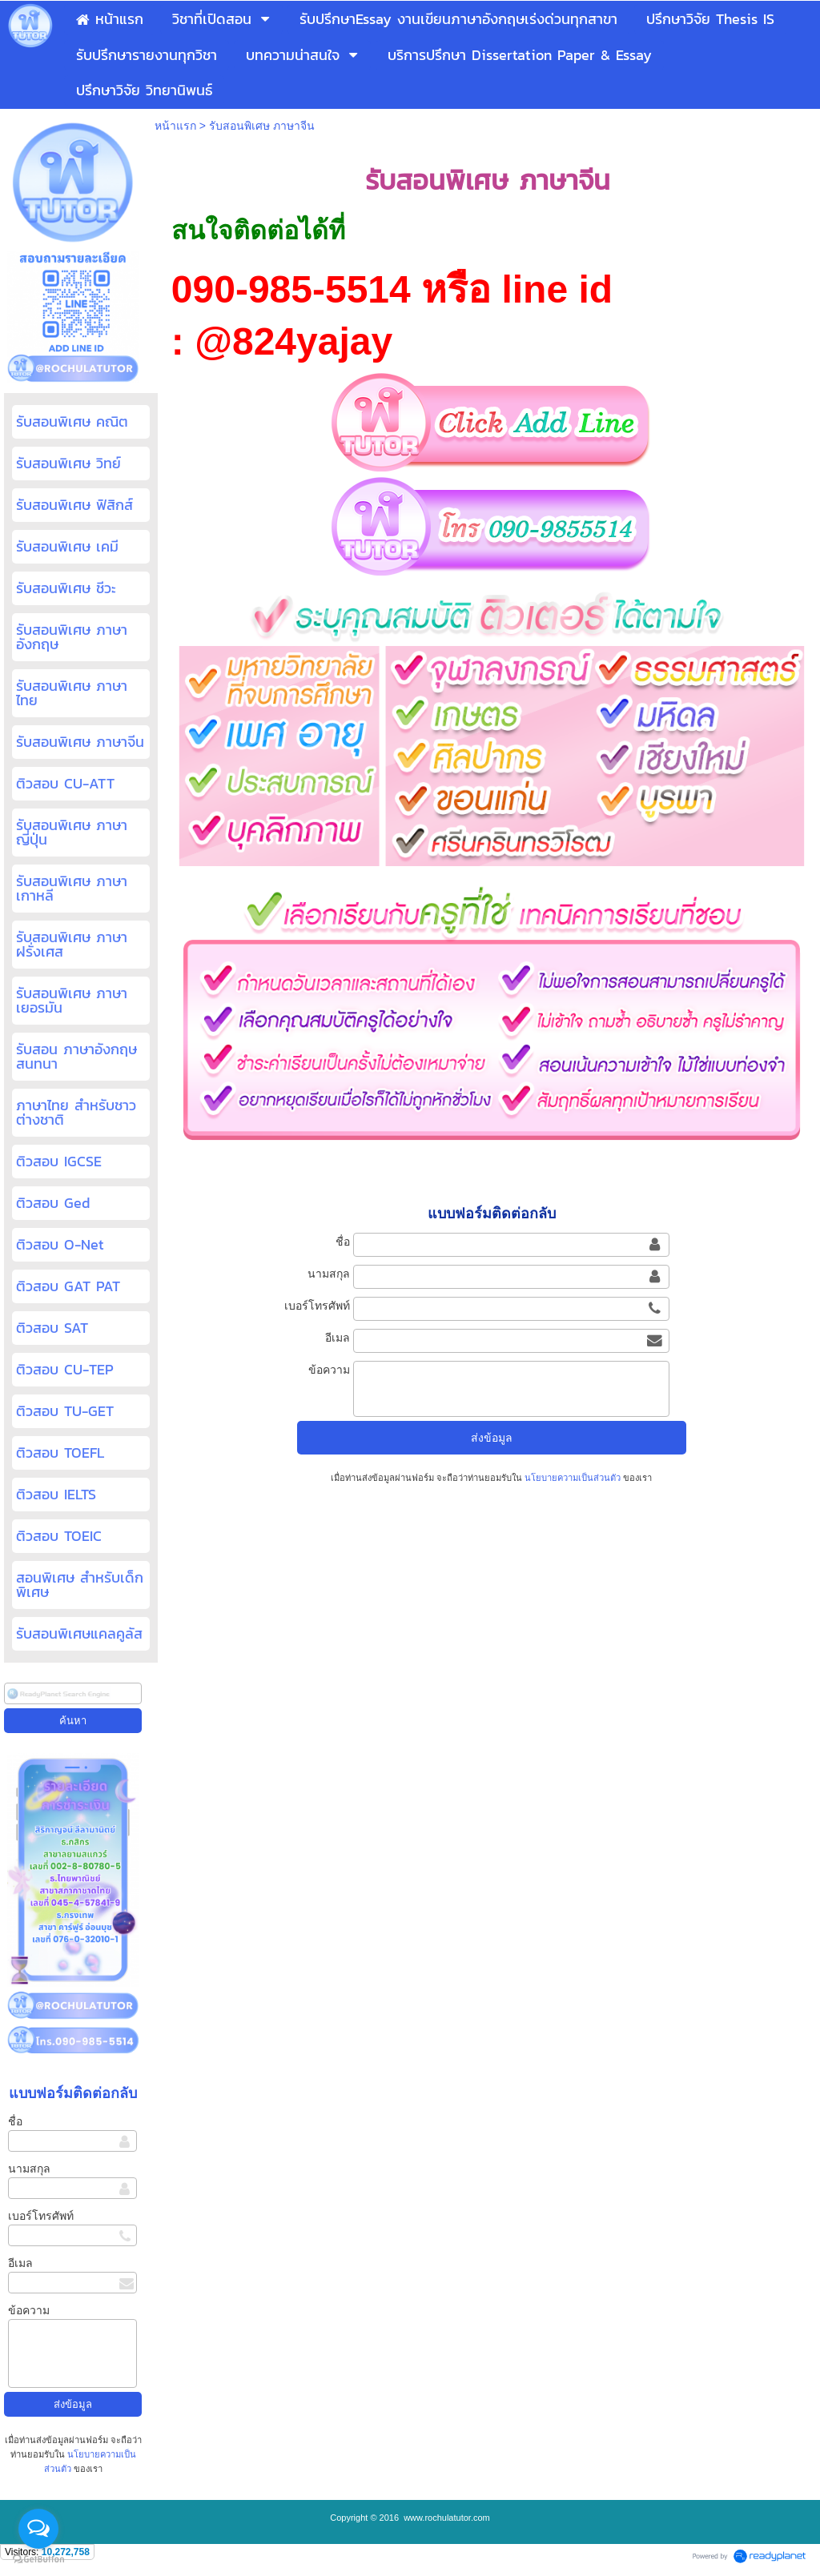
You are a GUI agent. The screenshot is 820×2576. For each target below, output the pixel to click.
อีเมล (20, 2263)
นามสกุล (29, 2168)
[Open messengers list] (38, 2529)
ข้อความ (29, 2310)
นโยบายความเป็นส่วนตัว (572, 1478)
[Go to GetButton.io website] (38, 2559)
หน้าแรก (175, 125)
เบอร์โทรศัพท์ (41, 2215)
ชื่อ (15, 2121)
